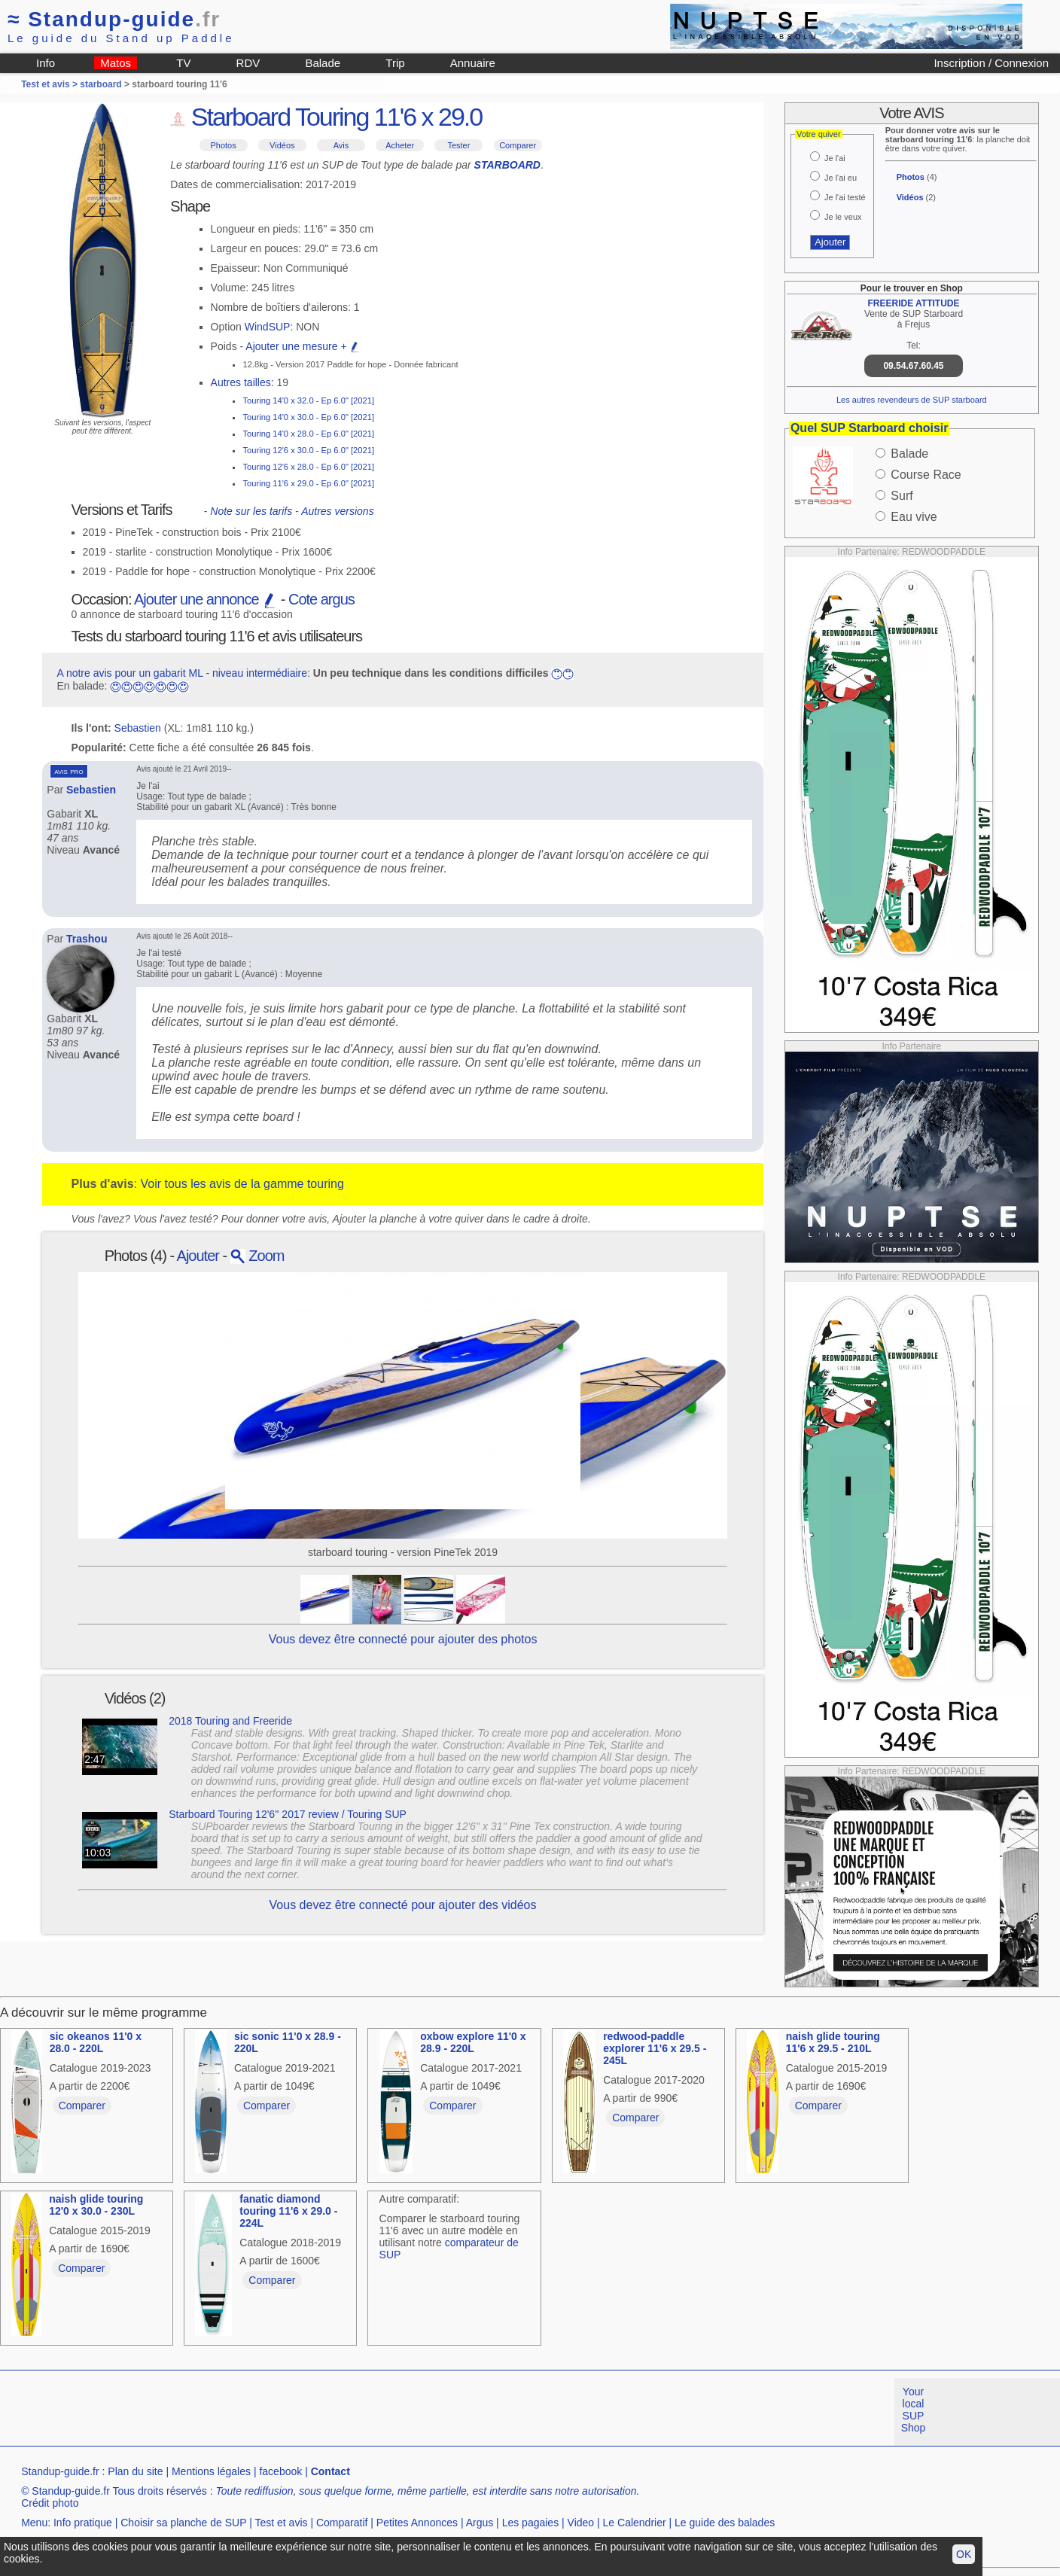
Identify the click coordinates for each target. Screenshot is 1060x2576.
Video (581, 2523)
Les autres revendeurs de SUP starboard (911, 399)
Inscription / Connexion (991, 62)
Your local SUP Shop (913, 2410)
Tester (458, 145)
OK (963, 2554)
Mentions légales (211, 2471)
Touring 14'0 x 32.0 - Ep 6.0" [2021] (308, 400)
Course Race (926, 474)
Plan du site (135, 2471)
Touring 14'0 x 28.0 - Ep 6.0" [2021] (308, 433)
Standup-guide (114, 19)
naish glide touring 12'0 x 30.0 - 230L (96, 2205)
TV (183, 62)
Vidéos (282, 145)
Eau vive (914, 516)
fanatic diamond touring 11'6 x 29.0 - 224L (288, 2211)
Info (45, 62)
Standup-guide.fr (60, 2471)
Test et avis (280, 2523)
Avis (341, 145)
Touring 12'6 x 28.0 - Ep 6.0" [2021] (308, 466)
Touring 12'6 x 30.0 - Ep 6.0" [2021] (308, 450)
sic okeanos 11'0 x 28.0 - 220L (96, 2042)
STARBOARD (507, 165)
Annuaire (472, 62)
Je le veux (843, 216)
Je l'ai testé (845, 197)
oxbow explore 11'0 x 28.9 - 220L (472, 2042)
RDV (248, 62)
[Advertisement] (274, 2412)
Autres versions (337, 511)
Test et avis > (50, 84)
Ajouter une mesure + (302, 346)
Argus (480, 2523)
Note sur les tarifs (251, 511)
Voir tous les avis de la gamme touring (241, 1183)
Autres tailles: (242, 382)
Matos (115, 62)
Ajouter (198, 1255)
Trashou (86, 939)
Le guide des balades (725, 2523)
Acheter (399, 145)
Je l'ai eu (840, 177)
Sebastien (137, 728)
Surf (901, 495)
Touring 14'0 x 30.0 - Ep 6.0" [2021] (308, 417)
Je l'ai (834, 158)
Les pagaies (530, 2523)
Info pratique (82, 2523)
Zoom (257, 1255)
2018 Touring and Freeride (230, 1721)
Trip (394, 62)
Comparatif (341, 2523)
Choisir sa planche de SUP (183, 2523)
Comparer (517, 145)
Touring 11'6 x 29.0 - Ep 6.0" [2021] (308, 483)
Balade (322, 62)
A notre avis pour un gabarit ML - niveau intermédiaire (181, 673)
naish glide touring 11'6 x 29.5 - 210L (833, 2042)
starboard (100, 84)
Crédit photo (49, 2503)
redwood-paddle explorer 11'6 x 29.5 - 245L (654, 2048)
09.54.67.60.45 (913, 366)
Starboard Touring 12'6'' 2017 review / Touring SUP (288, 1814)
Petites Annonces (417, 2523)
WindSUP (268, 327)
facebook (280, 2471)
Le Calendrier (634, 2523)
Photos (223, 145)
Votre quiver (819, 134)
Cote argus (321, 599)
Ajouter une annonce (205, 599)
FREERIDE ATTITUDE (913, 303)
